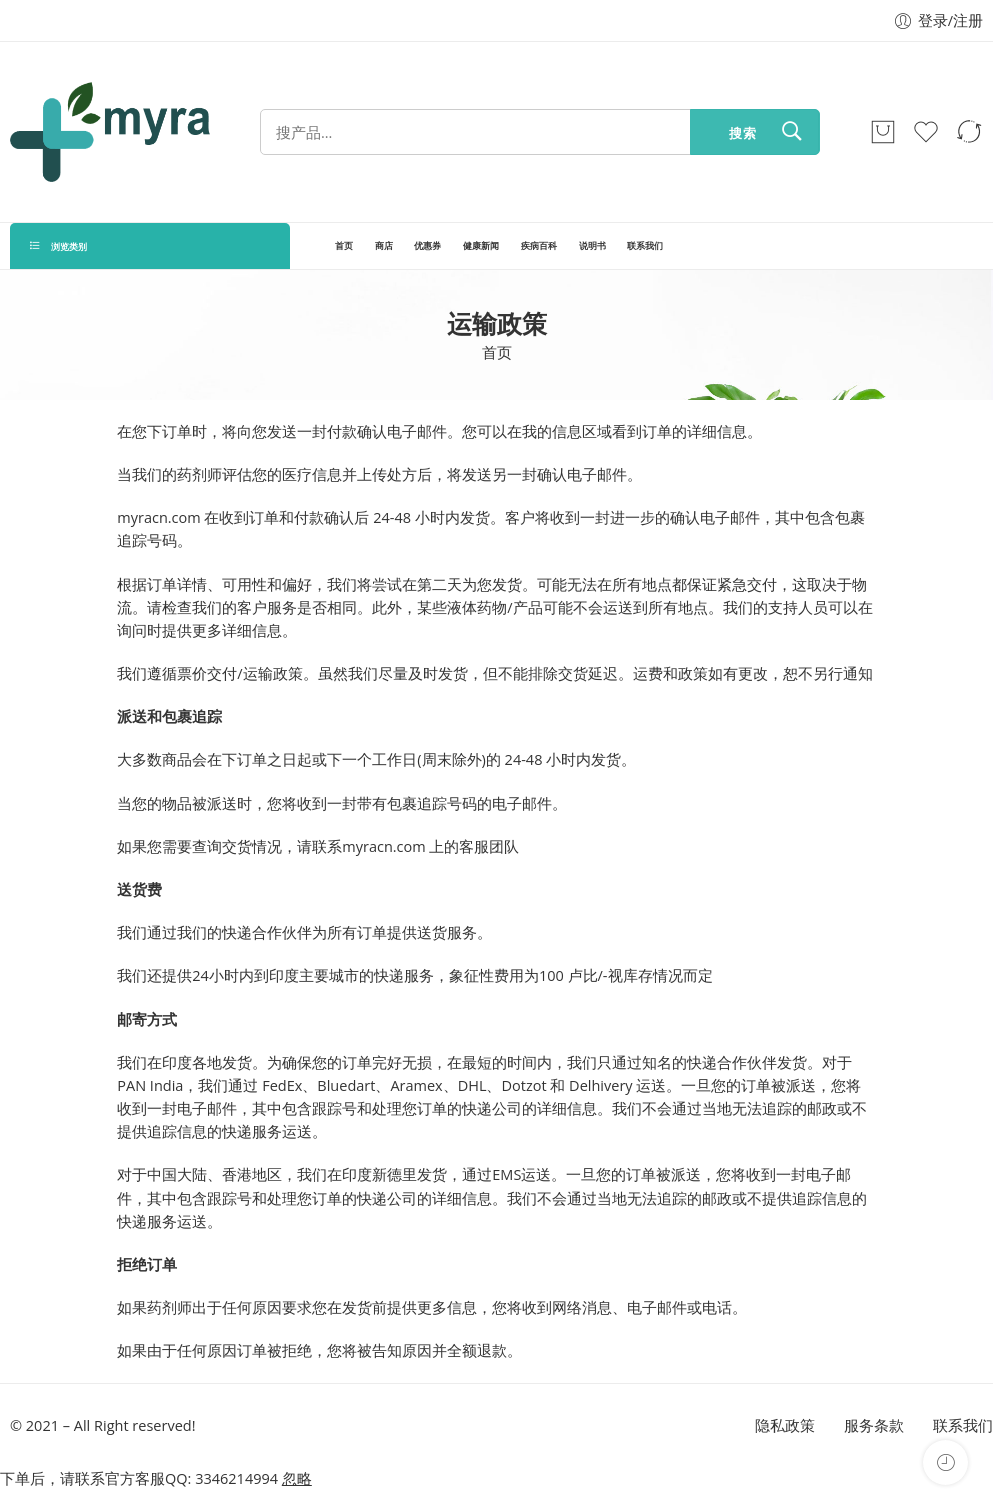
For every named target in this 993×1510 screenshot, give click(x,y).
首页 (344, 245)
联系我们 (645, 245)
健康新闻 (481, 245)
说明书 (592, 245)
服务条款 (874, 1425)
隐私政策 (785, 1425)
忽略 (297, 1478)
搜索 (743, 133)
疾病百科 (539, 245)
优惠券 (427, 245)
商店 (384, 245)
